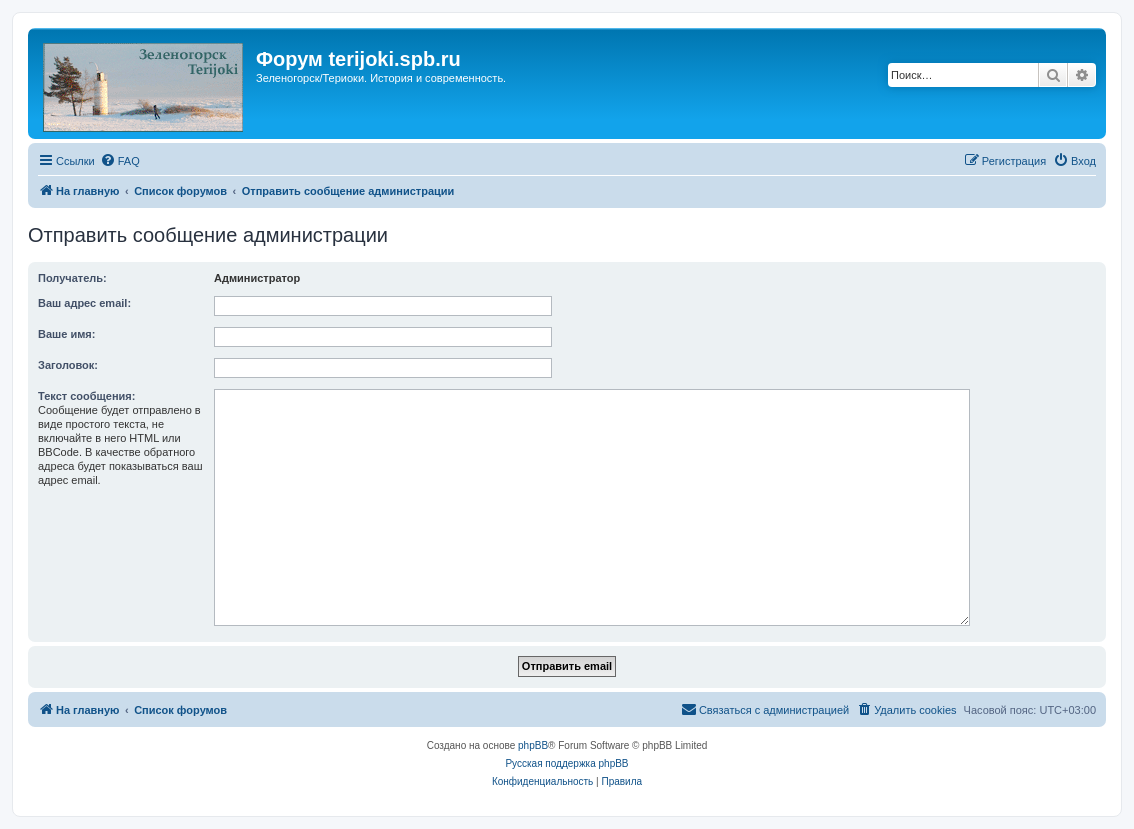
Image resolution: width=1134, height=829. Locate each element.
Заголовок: (68, 365)
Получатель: (72, 278)
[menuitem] (120, 161)
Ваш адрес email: (84, 303)
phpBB (533, 745)
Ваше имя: (66, 334)
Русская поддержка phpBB (566, 763)
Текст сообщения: (86, 396)
